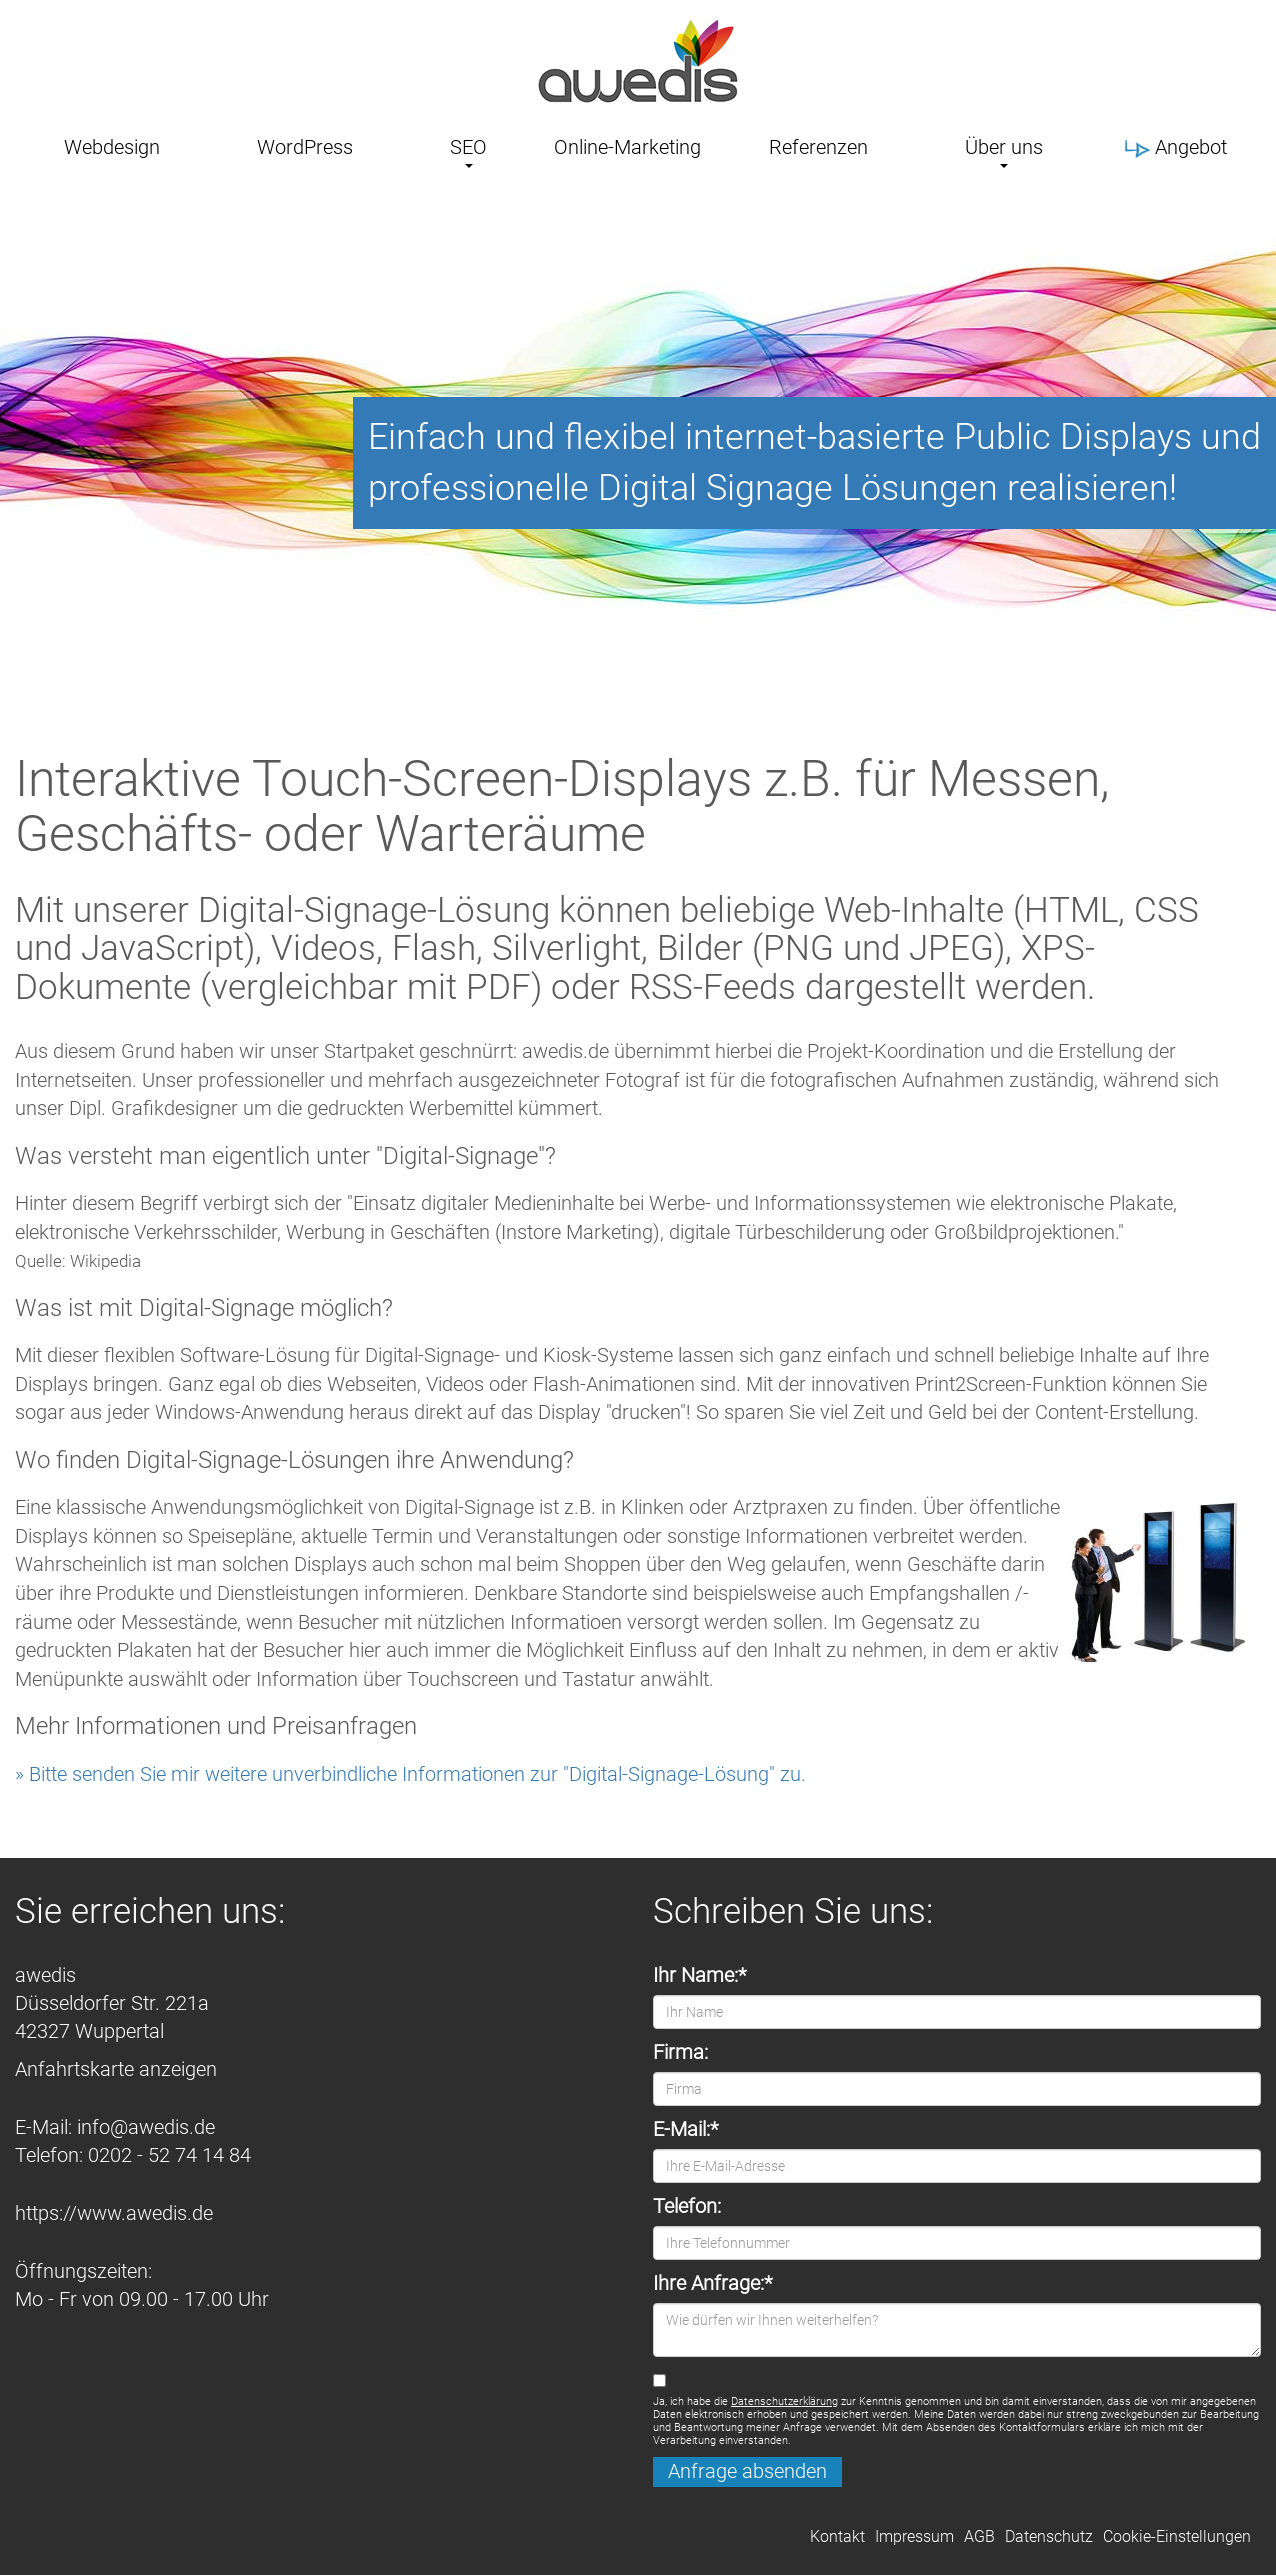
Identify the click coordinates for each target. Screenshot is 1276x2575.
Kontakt (837, 2536)
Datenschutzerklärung (784, 2401)
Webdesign (112, 147)
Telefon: (687, 2206)
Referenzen (818, 147)
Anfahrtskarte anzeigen (116, 2069)
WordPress (305, 147)
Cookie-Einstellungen (1177, 2536)
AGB (979, 2536)
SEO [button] (468, 147)
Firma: (680, 2052)
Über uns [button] (1004, 147)
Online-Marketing (627, 147)
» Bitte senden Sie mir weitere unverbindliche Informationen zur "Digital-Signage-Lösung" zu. (410, 1774)
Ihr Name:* (699, 1975)
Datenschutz (1049, 2536)
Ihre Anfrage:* (712, 2283)
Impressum (914, 2536)
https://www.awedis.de (114, 2213)
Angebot (1176, 147)
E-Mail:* (685, 2129)
